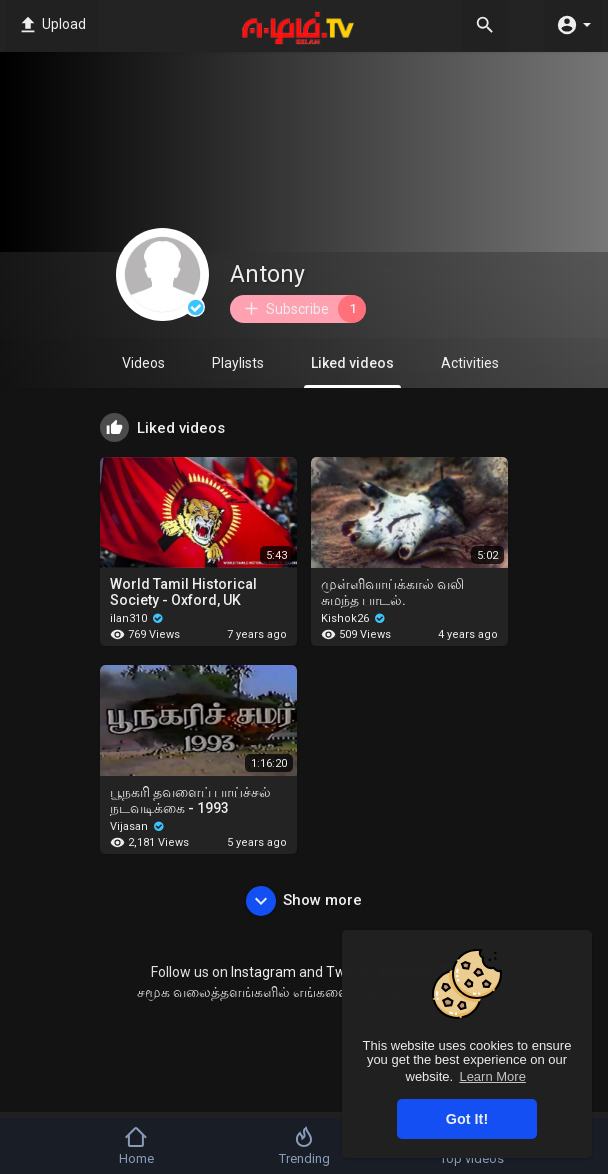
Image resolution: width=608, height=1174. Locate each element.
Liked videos (352, 371)
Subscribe (304, 309)
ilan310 (137, 618)
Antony (267, 274)
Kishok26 (353, 618)
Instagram (263, 972)
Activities (470, 363)
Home (136, 1145)
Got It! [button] (467, 1119)
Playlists (238, 363)
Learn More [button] (492, 1076)
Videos (143, 363)
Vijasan (137, 826)
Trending (304, 1145)
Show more (304, 901)
